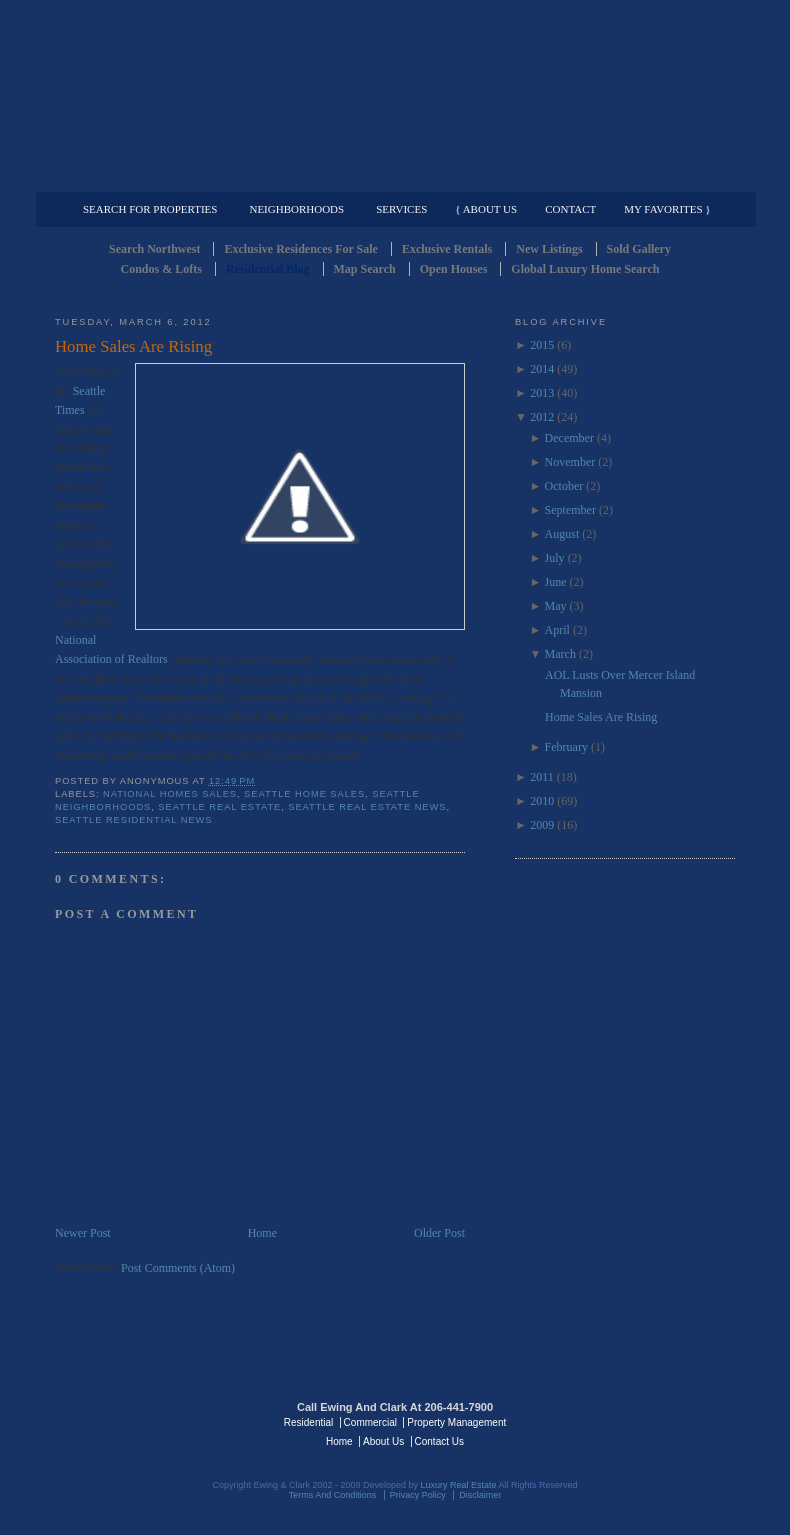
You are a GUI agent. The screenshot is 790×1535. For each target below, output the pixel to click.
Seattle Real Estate (219, 807)
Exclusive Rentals (447, 249)
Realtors (148, 659)
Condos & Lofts (161, 269)
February (566, 747)
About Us (383, 1441)
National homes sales (170, 794)
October (564, 486)
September (570, 510)
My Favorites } (667, 209)
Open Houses (454, 269)
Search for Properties (150, 209)
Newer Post (83, 1233)
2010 (542, 801)
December (569, 438)
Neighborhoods (296, 209)
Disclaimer (480, 1495)
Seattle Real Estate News (367, 807)
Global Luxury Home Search (585, 269)
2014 (542, 369)
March (560, 654)
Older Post (439, 1233)
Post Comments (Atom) (178, 1268)
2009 (542, 825)
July (555, 558)
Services (401, 209)
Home (262, 1233)
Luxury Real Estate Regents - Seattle (142, 1421)
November (570, 462)
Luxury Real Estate (648, 1421)
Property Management (630, 176)
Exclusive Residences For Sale (300, 249)
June (556, 582)
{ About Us (486, 209)
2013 (542, 393)
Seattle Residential (395, 95)
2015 (542, 345)
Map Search (365, 269)
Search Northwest (154, 249)
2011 (542, 777)
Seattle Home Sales (304, 794)
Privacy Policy (418, 1495)
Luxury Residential (157, 176)
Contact (570, 209)
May (556, 606)
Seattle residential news (133, 820)
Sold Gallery (639, 249)
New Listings (549, 249)
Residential (308, 1422)
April (557, 630)
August (562, 534)
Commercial (391, 176)
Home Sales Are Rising (133, 346)
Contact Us (439, 1441)
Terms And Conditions (333, 1495)
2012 (542, 417)
